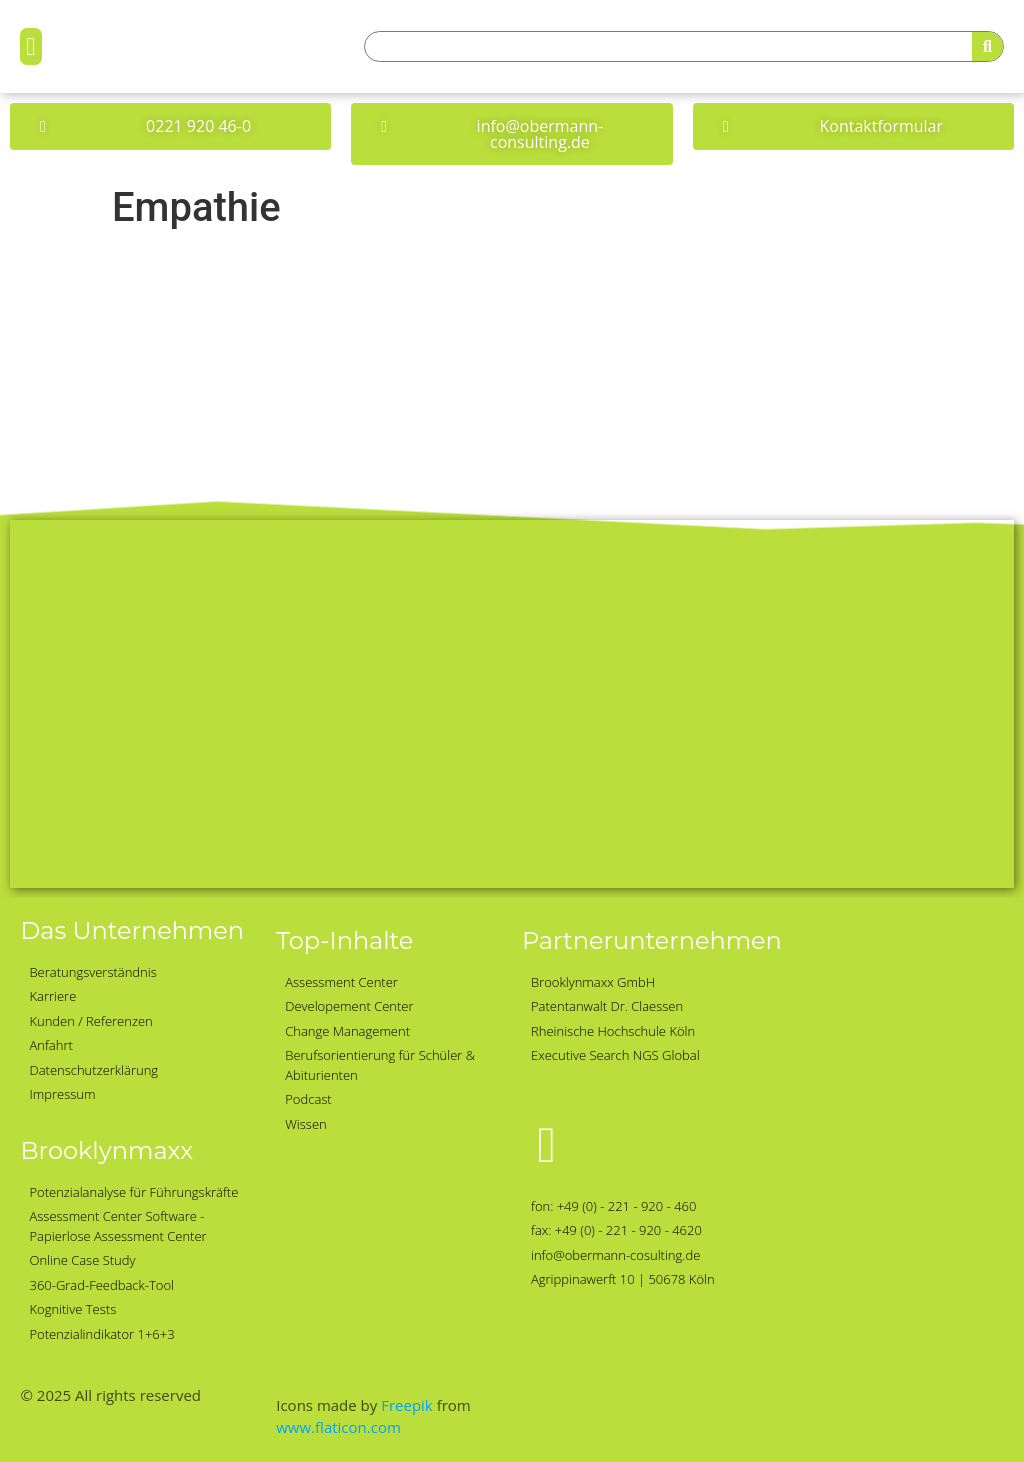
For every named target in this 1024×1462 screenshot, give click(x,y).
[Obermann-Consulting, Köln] (512, 704)
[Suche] (987, 46)
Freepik (407, 1405)
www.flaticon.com (338, 1427)
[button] (31, 47)
